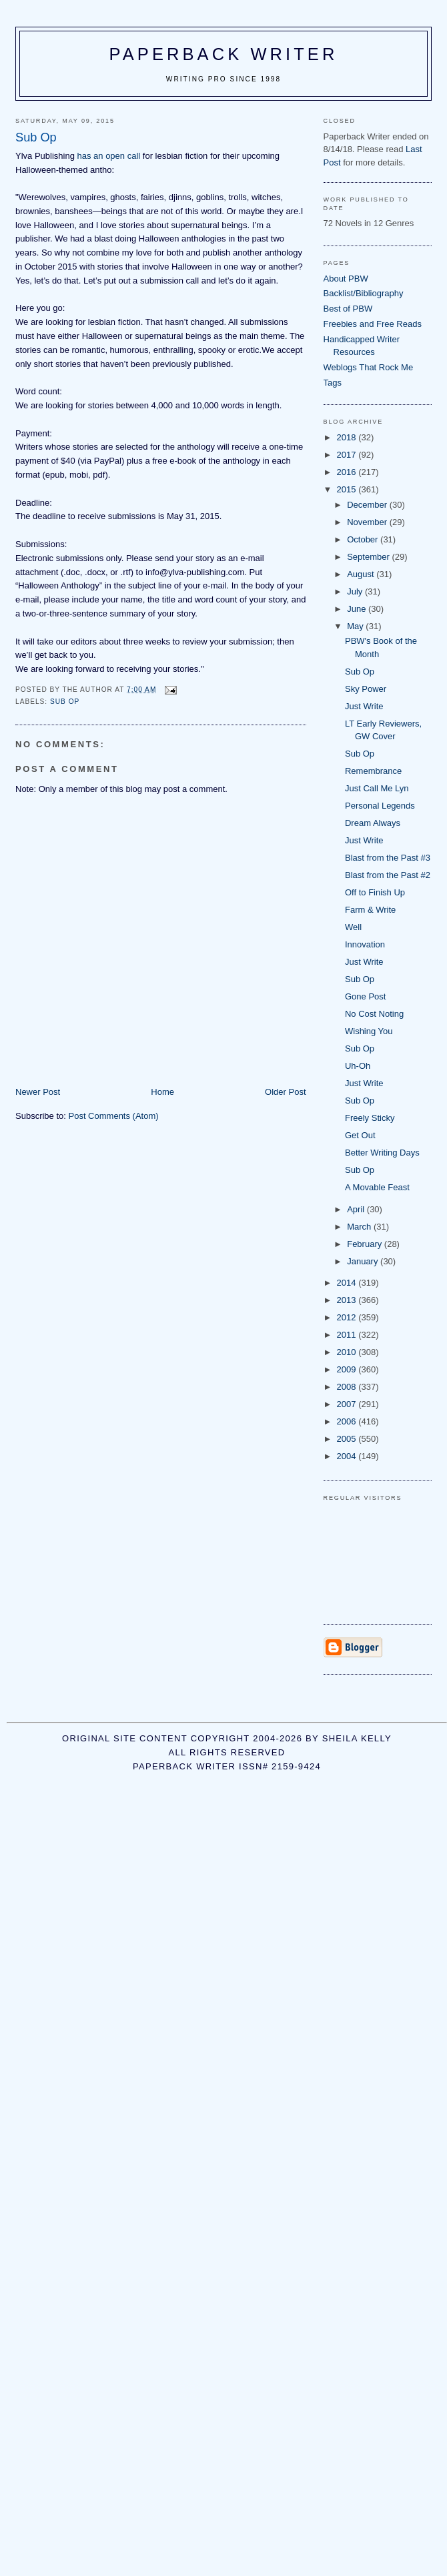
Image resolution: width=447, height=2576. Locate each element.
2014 (348, 1283)
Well (353, 927)
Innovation (365, 944)
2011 (348, 1335)
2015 (348, 489)
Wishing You (369, 1031)
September (369, 557)
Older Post (285, 1092)
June (357, 609)
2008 (348, 1387)
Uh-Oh (357, 1066)
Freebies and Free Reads (373, 324)
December (368, 505)
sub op (64, 701)
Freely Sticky (369, 1118)
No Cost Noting (374, 1014)
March (360, 1227)
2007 (348, 1404)
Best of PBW (348, 309)
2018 (348, 437)
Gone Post (365, 996)
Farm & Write (370, 910)
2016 (348, 472)
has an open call (109, 156)
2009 (348, 1369)
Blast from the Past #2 (387, 875)
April (357, 1209)
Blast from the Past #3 (387, 858)
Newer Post (37, 1092)
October (363, 539)
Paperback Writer (223, 54)
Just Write (364, 706)
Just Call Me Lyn (377, 788)
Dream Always (372, 823)
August (361, 574)
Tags (333, 383)
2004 (348, 1456)
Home (162, 1092)
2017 (348, 455)
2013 (348, 1300)
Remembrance (373, 771)
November (368, 522)
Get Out (360, 1135)
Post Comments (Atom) (114, 1116)
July (356, 591)
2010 (348, 1352)
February (365, 1244)
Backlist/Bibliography (364, 293)
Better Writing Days (382, 1153)
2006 (348, 1421)
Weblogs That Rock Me (369, 367)
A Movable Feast (377, 1187)
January (363, 1261)
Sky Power (365, 689)
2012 (348, 1317)
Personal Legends (380, 806)
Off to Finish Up (375, 892)
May (356, 626)
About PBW (346, 279)
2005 (348, 1439)
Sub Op (359, 672)
